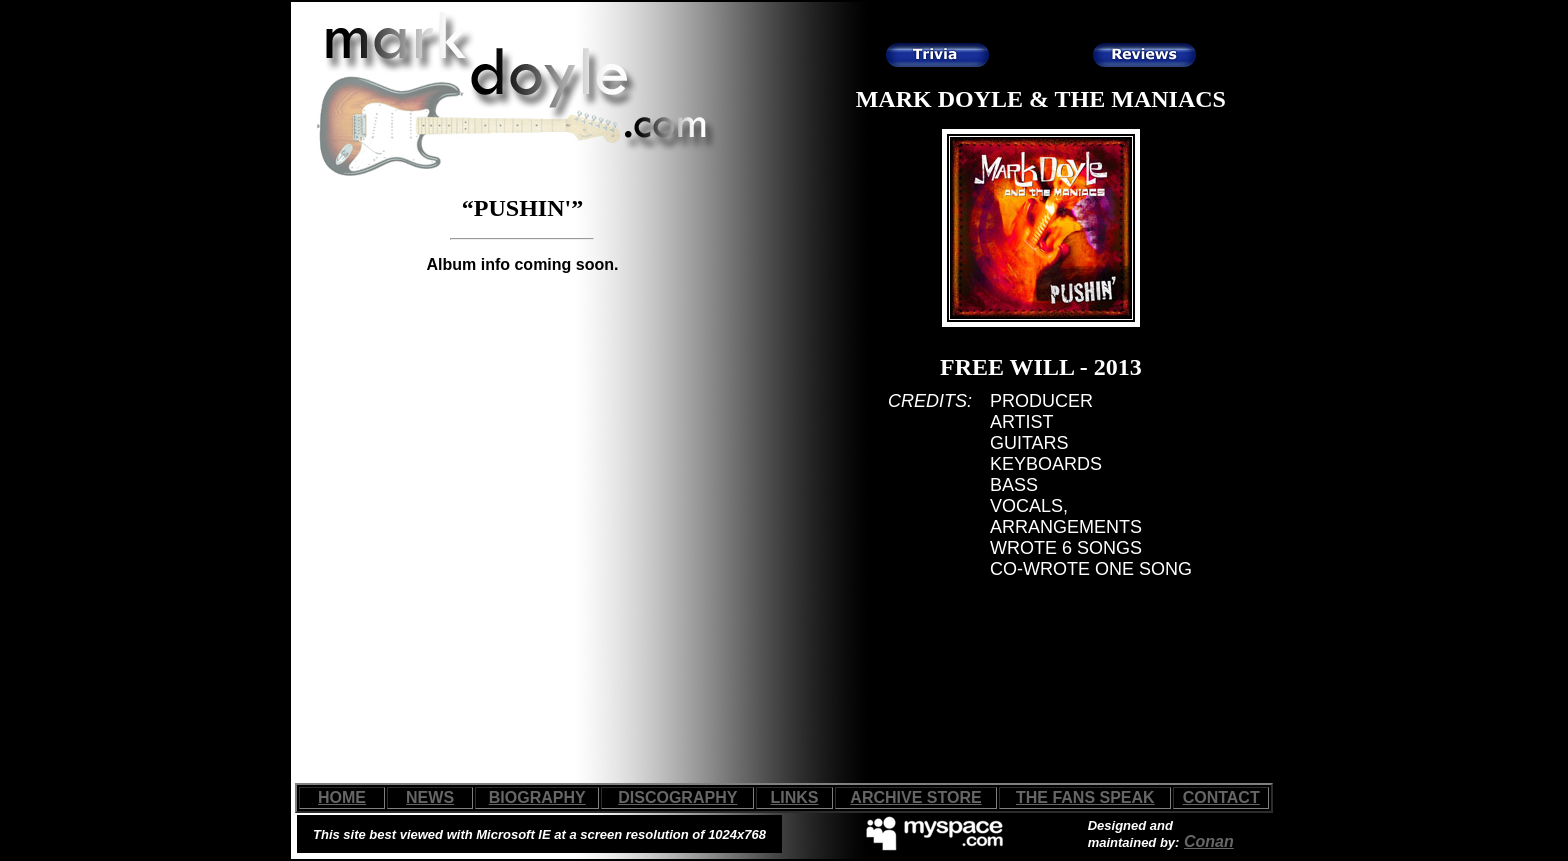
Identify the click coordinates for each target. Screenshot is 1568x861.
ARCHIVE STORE (915, 797)
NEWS (430, 797)
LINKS (795, 797)
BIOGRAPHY (537, 797)
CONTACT (1221, 797)
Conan (1209, 841)
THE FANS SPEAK (1085, 797)
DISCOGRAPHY (677, 797)
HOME (342, 797)
